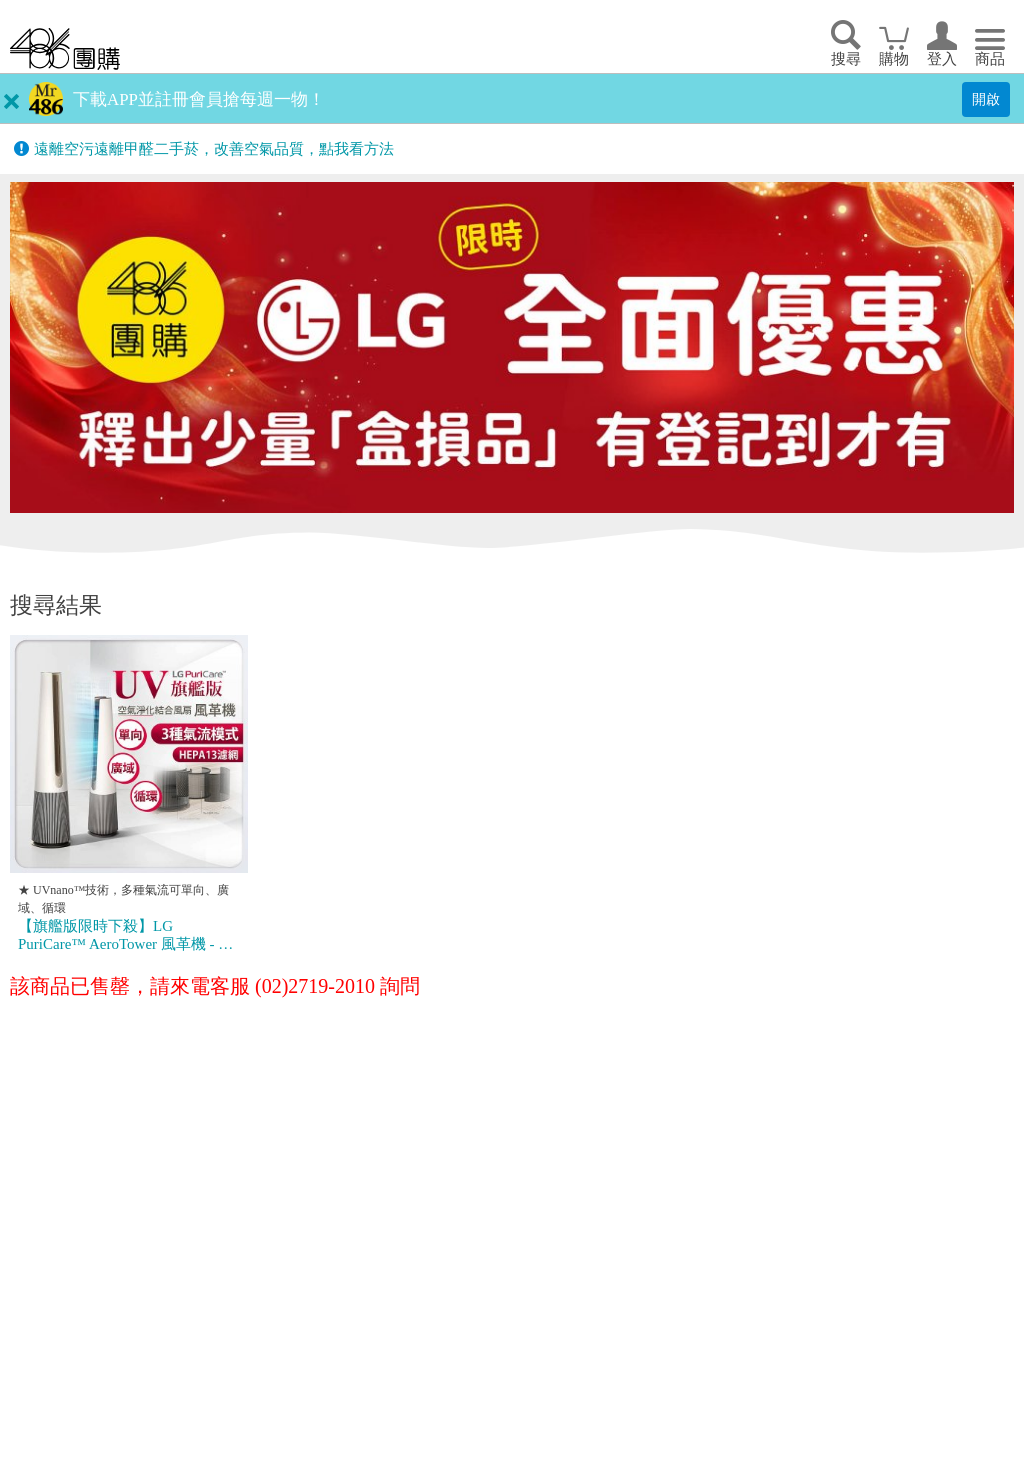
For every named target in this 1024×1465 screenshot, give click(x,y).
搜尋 (846, 59)
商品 (990, 59)
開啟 (986, 99)
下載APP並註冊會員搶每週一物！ (199, 99)
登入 (942, 59)
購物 (894, 59)
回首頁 (65, 48)
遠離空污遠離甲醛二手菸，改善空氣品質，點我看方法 (214, 149)
